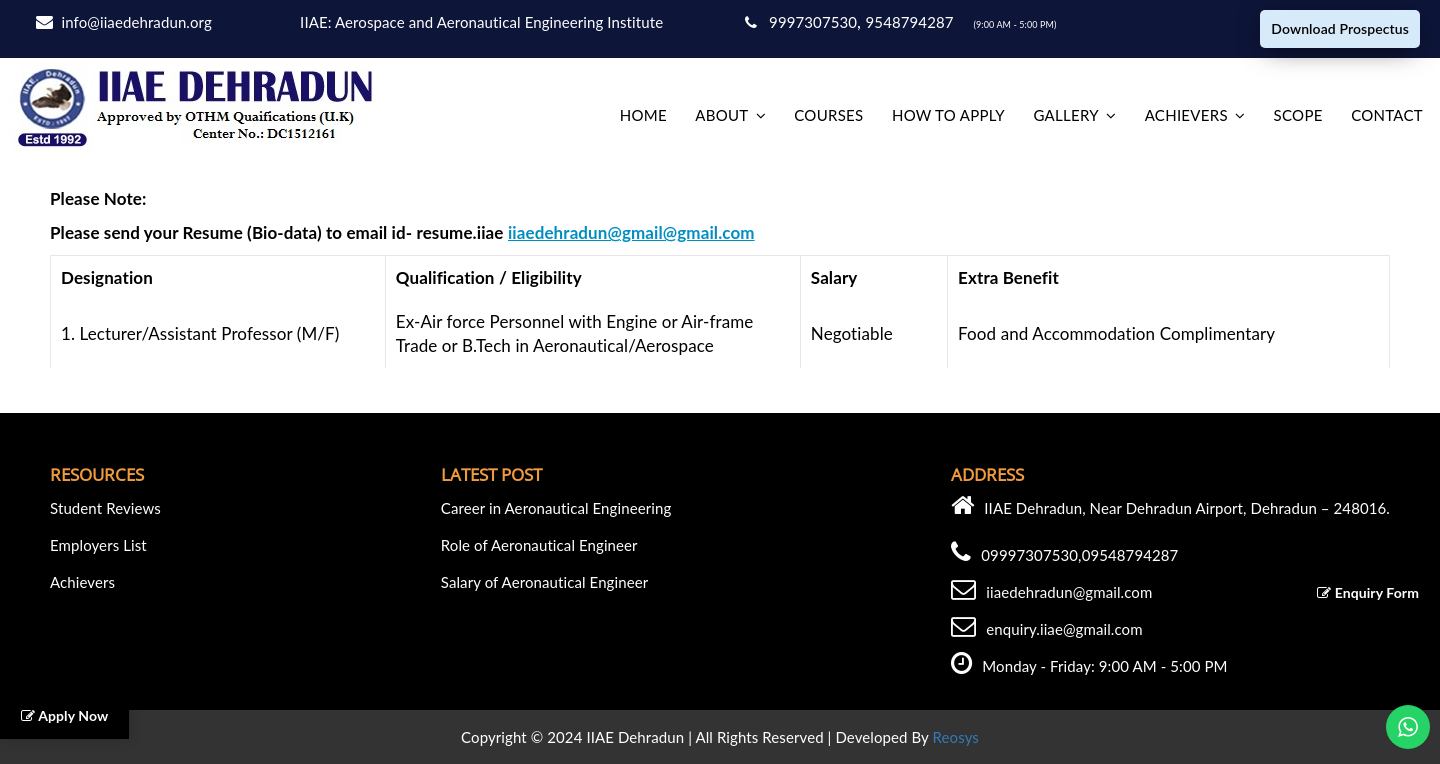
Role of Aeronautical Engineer (539, 545)
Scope (1298, 115)
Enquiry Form (1368, 592)
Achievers (1186, 115)
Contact (1387, 115)
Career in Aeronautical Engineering (556, 508)
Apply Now (64, 715)
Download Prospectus (1340, 28)
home (643, 115)
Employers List (98, 545)
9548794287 (912, 22)
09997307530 (1029, 555)
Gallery (1065, 115)
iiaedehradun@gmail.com (1069, 592)
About (721, 115)
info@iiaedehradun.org (137, 22)
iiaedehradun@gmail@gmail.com (631, 232)
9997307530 (801, 22)
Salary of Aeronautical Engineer (545, 582)
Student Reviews (105, 508)
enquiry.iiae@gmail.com (1064, 629)
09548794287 (1130, 555)
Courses (828, 115)
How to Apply (948, 115)
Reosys (956, 737)
